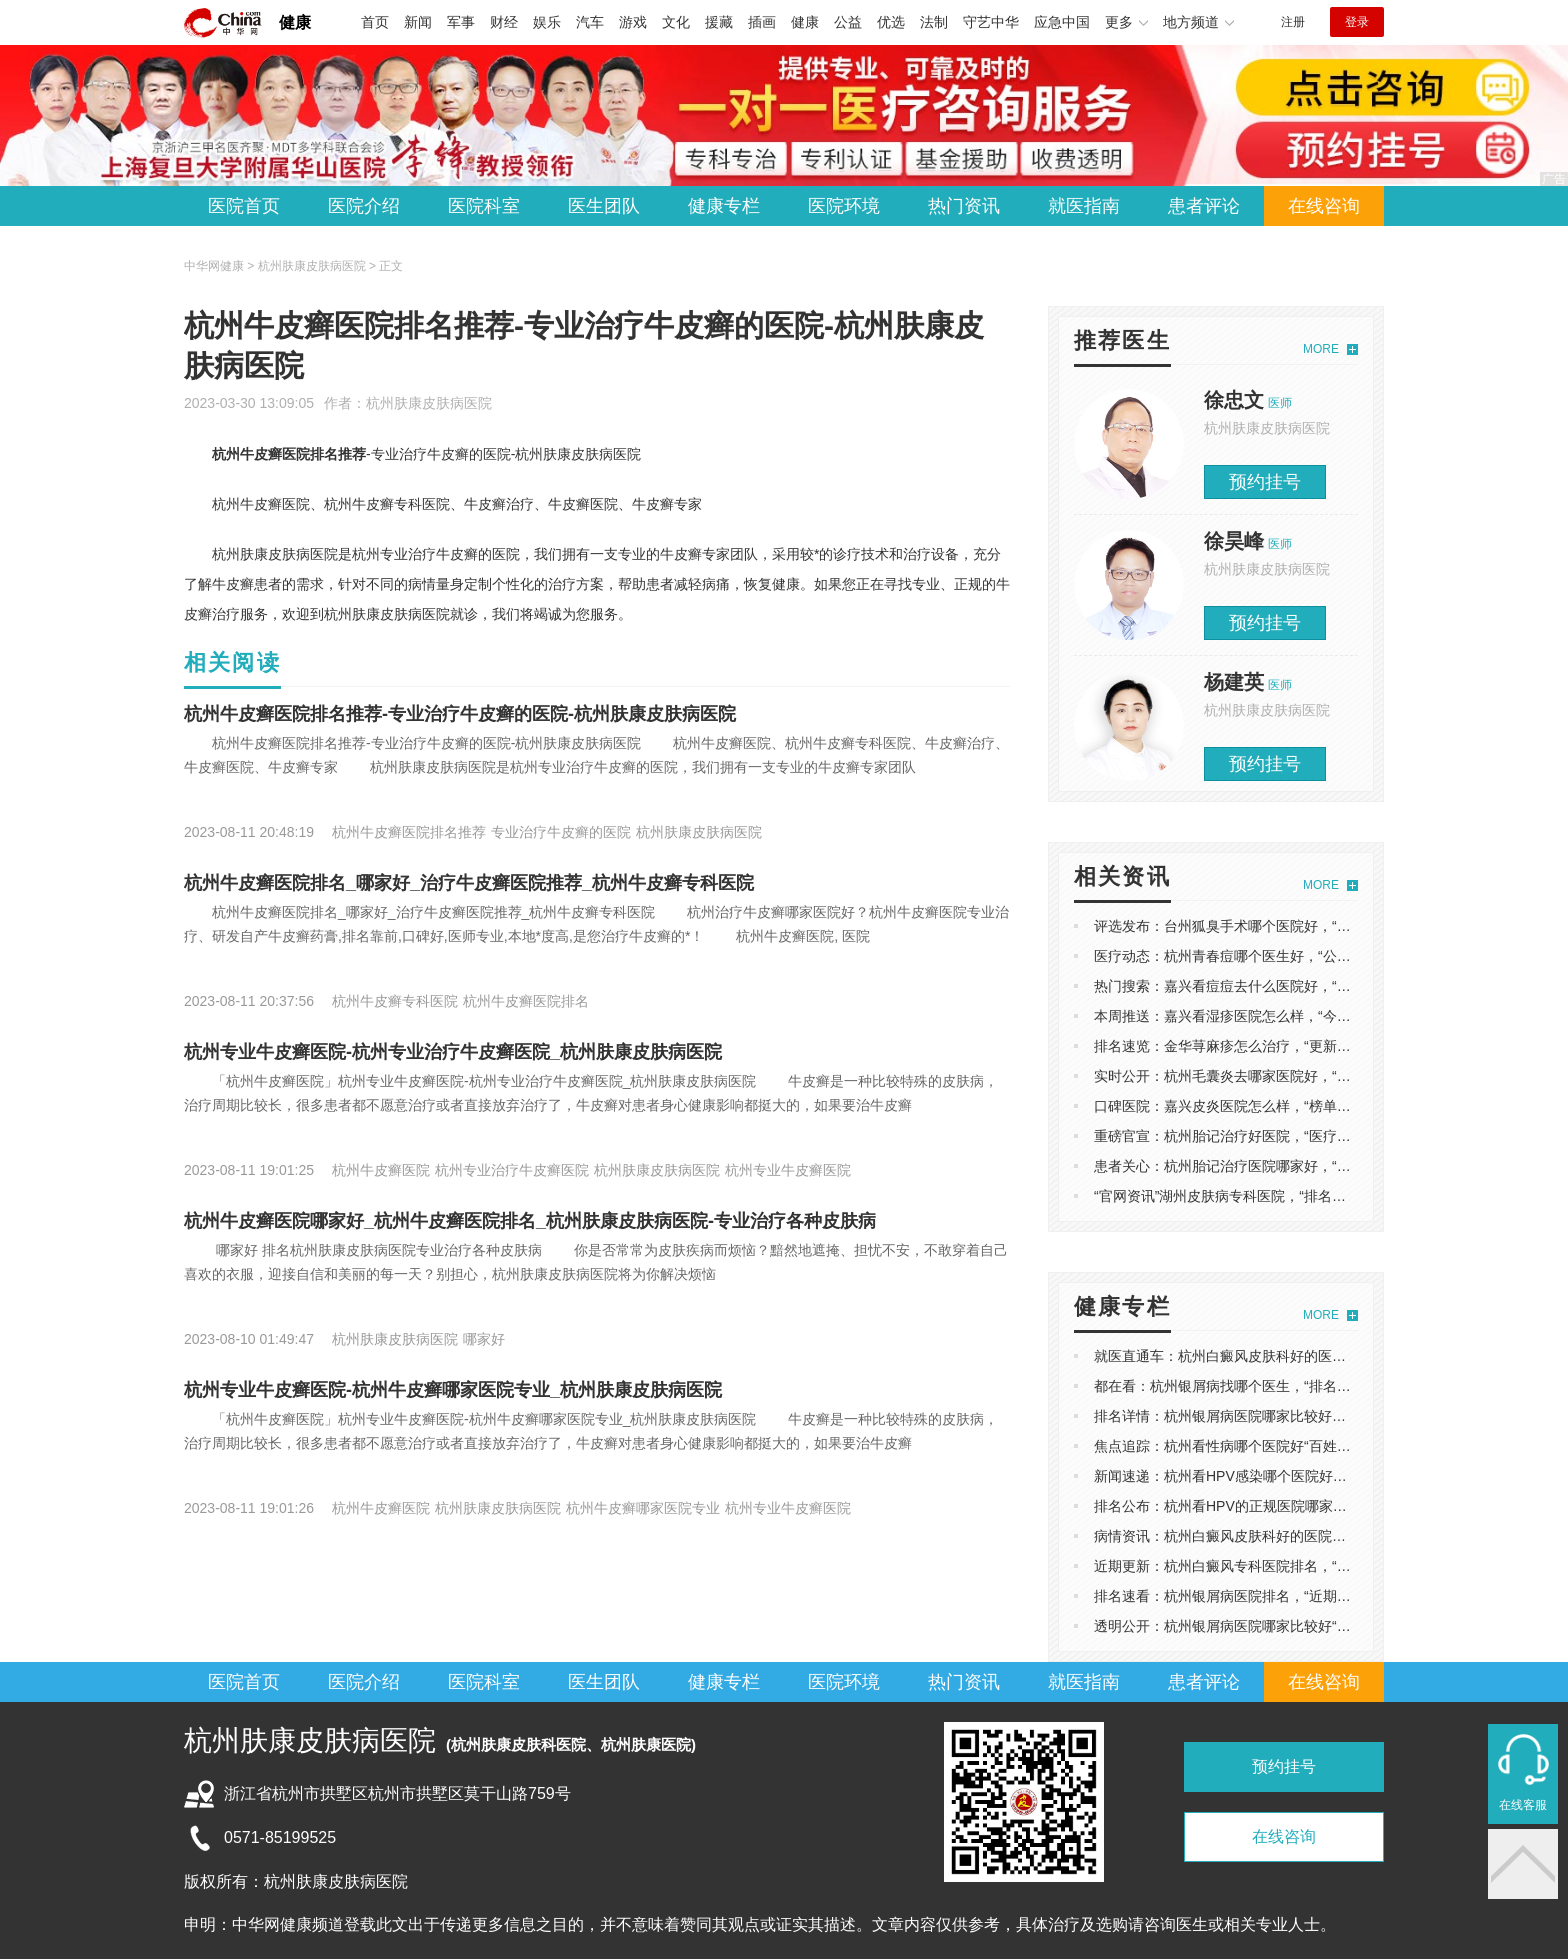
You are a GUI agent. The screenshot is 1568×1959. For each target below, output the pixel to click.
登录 (1357, 22)
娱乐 (547, 22)
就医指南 (1084, 206)
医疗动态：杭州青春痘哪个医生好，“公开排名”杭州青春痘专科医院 (1301, 956)
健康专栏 (724, 206)
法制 (934, 22)
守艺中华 (991, 22)
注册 (1293, 22)
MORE (1321, 349)
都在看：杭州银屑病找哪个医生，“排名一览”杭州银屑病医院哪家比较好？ (1322, 1386)
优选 (891, 22)
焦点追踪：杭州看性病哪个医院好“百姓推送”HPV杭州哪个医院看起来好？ (1323, 1446)
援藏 (719, 22)
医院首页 (244, 206)
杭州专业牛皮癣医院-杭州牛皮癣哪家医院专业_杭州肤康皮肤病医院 (453, 1390)
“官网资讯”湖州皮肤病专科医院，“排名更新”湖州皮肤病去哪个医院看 (1306, 1196)
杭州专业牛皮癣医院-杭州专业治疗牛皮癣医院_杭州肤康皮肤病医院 (453, 1052)
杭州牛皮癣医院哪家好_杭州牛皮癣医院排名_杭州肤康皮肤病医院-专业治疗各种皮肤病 (530, 1221)
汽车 (590, 22)
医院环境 (844, 206)
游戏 (633, 22)
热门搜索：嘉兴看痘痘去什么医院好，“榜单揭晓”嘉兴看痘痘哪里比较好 (1315, 986)
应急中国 (1062, 22)
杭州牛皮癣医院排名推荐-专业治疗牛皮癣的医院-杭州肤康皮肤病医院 (460, 714)
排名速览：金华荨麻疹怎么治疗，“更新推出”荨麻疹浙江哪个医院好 (1301, 1046)
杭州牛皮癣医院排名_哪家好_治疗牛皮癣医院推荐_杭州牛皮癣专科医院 (469, 883)
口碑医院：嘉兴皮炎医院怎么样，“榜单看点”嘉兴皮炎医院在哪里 (1294, 1106)
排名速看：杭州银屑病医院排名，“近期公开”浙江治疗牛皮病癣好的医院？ (1322, 1596)
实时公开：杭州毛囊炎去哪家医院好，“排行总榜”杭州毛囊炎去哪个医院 (1315, 1076)
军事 (461, 22)
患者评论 (1204, 206)
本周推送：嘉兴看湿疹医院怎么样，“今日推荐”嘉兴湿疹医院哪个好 (1301, 1016)
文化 (676, 22)
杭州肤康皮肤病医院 (429, 403)
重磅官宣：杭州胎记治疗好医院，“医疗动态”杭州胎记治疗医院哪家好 (1308, 1136)
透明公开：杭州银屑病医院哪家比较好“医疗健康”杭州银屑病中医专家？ (1315, 1626)
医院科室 (484, 206)
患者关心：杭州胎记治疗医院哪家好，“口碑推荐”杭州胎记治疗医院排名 (1315, 1166)
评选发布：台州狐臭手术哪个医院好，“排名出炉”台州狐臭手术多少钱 (1308, 926)
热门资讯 (964, 206)
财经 (504, 22)
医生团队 (604, 206)
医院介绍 (364, 206)
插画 (762, 22)
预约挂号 (1265, 482)
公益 (848, 22)
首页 (375, 22)
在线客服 (1523, 1805)
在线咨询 (1324, 206)
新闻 (418, 22)
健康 (295, 22)
